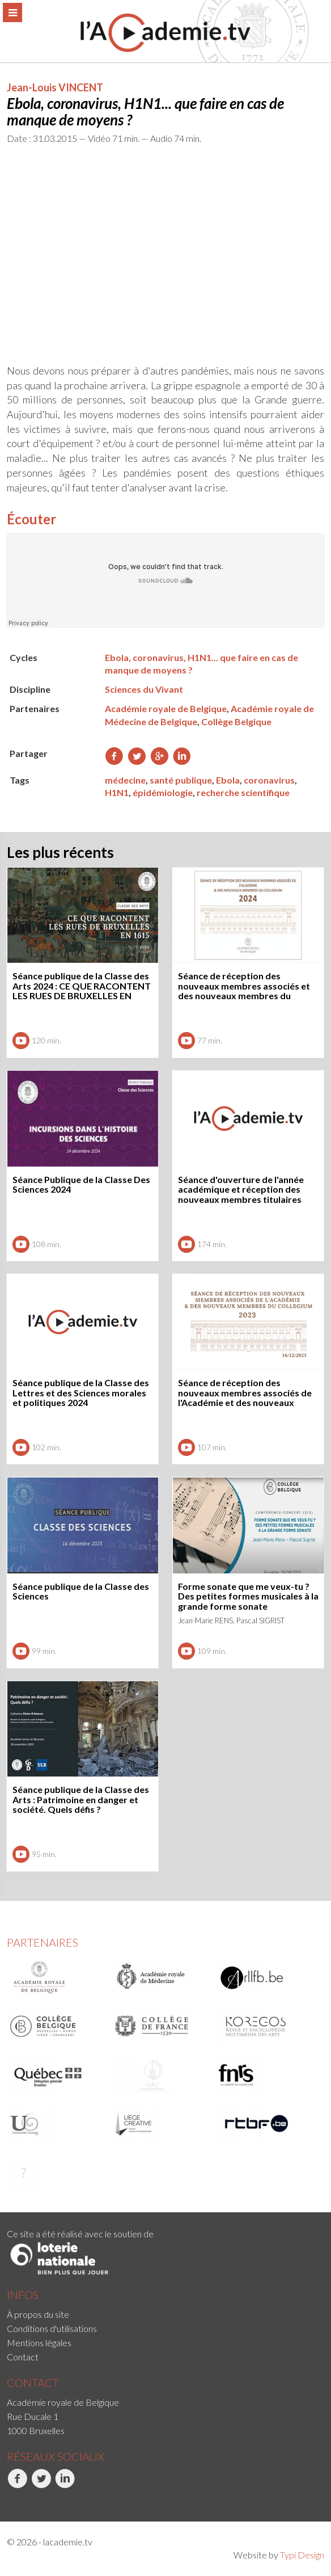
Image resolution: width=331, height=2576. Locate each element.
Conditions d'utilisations (52, 2328)
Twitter (41, 2485)
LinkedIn (64, 2485)
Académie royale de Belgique (166, 708)
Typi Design (302, 2554)
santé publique (181, 780)
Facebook (17, 2485)
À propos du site (38, 2314)
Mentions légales (39, 2342)
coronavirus (269, 780)
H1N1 (117, 792)
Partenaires (42, 1942)
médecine (125, 780)
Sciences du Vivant (144, 689)
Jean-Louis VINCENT (55, 87)
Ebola (228, 780)
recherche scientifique (243, 792)
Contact (23, 2356)
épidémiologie (163, 792)
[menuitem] (165, 2314)
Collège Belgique (236, 721)
